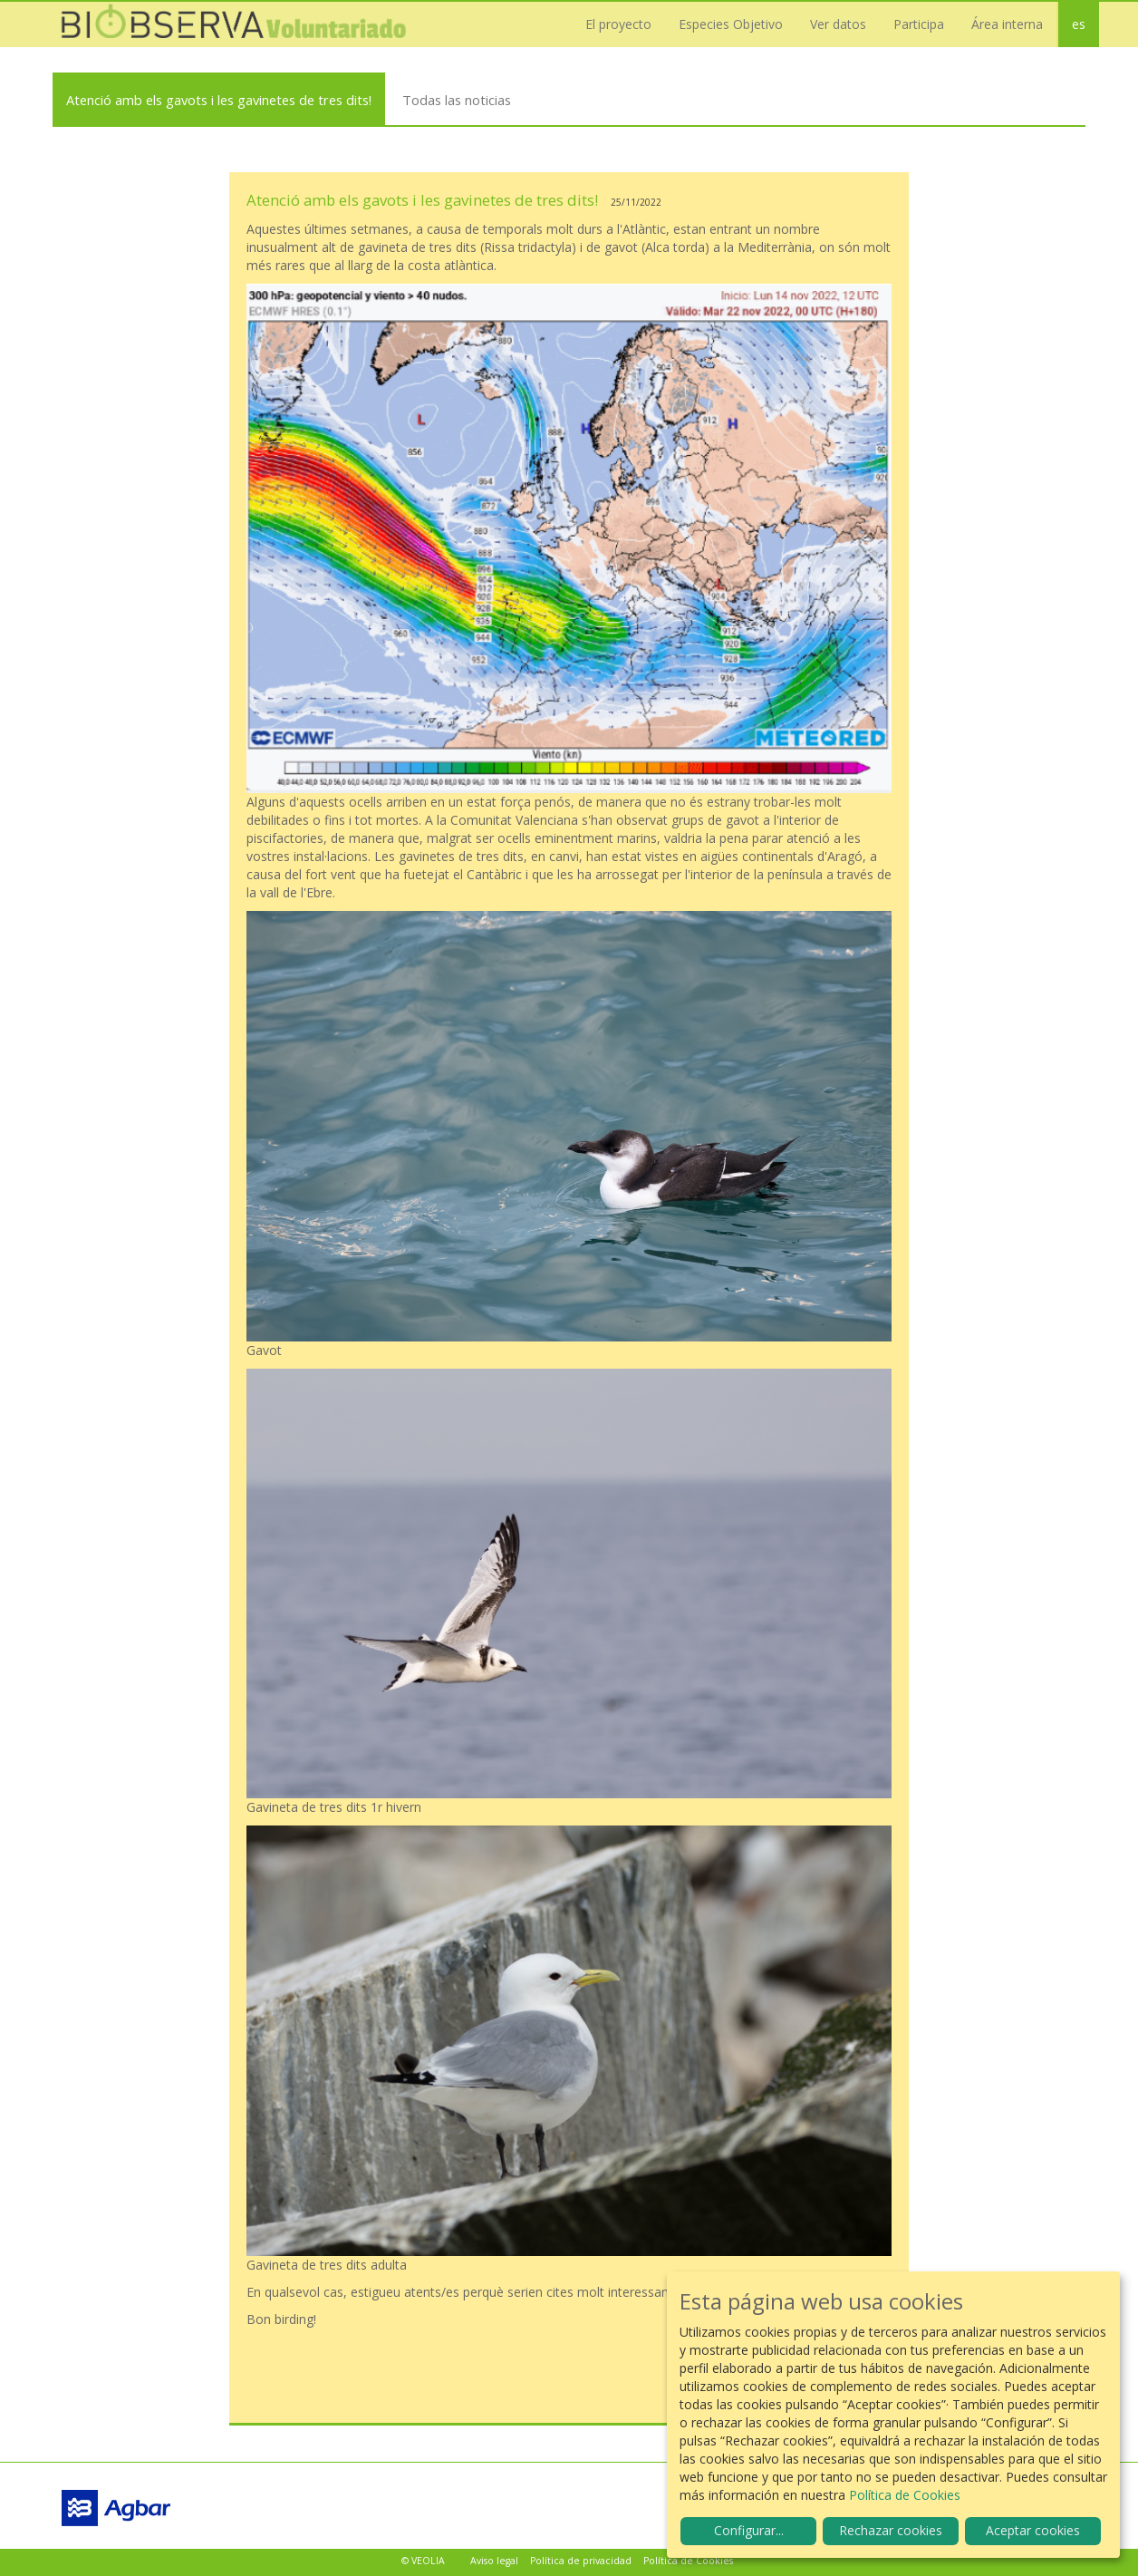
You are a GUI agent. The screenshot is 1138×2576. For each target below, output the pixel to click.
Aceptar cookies (1033, 2530)
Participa (918, 24)
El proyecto (618, 24)
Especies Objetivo (731, 24)
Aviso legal (494, 2560)
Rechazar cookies (890, 2530)
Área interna (1007, 24)
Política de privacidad (581, 2560)
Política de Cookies (688, 2560)
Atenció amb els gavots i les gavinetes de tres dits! (218, 100)
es (1078, 24)
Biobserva (234, 24)
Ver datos (838, 24)
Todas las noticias (456, 100)
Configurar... (749, 2530)
